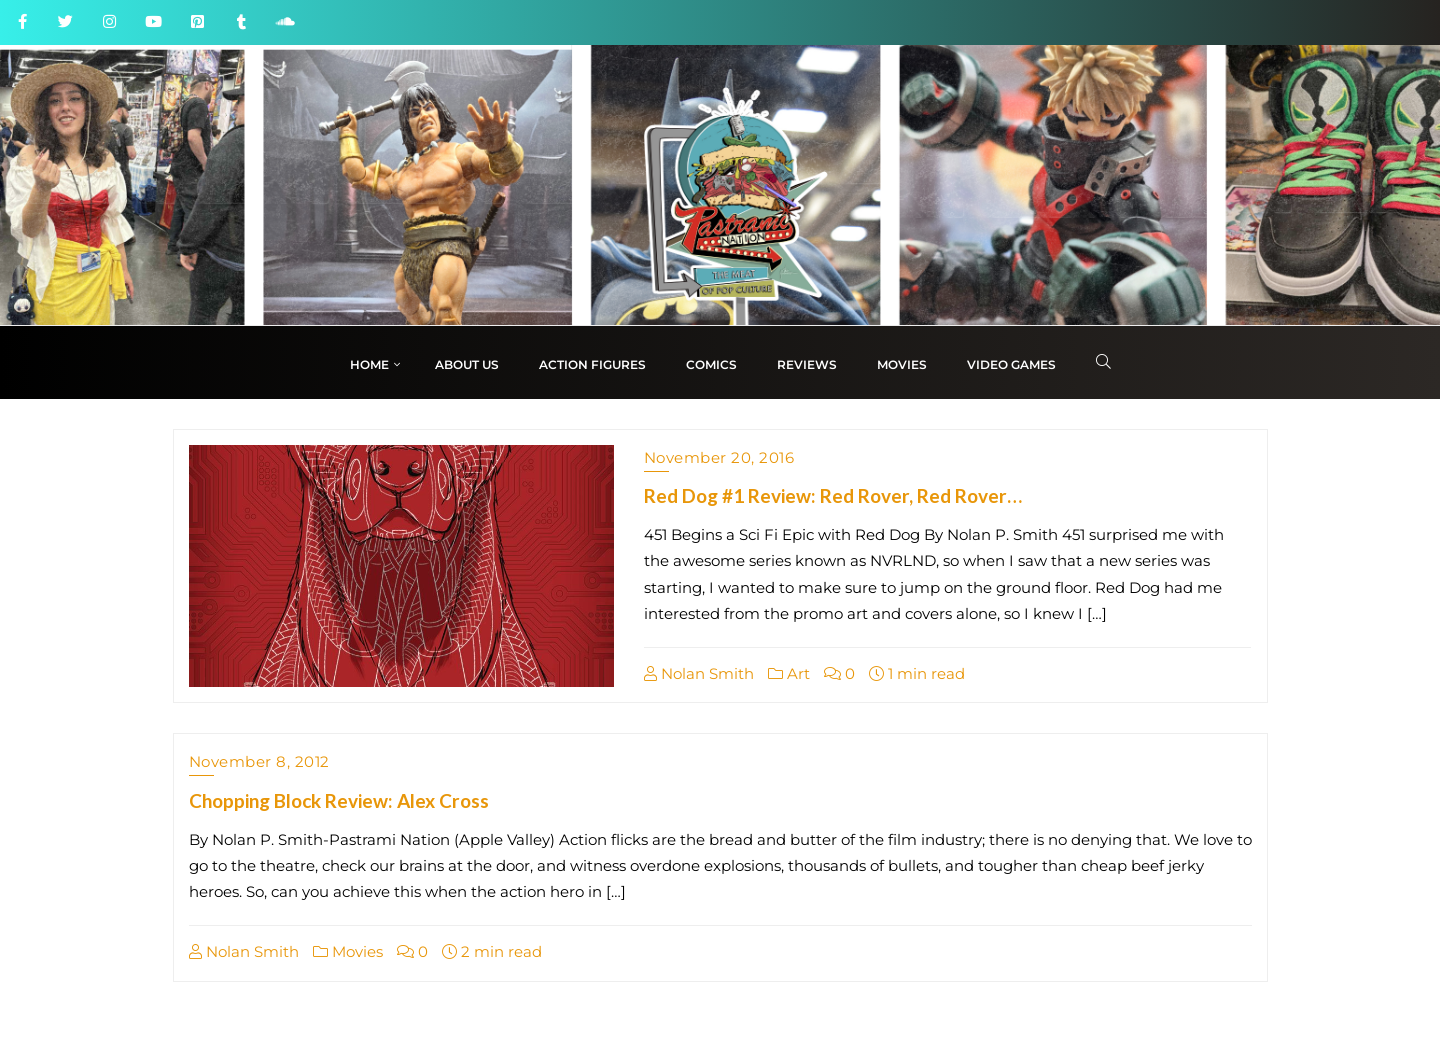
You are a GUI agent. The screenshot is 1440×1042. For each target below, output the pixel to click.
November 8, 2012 (259, 761)
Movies (348, 951)
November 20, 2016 (719, 457)
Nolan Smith (699, 673)
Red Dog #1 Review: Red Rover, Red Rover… (833, 495)
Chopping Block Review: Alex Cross (339, 800)
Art (789, 673)
